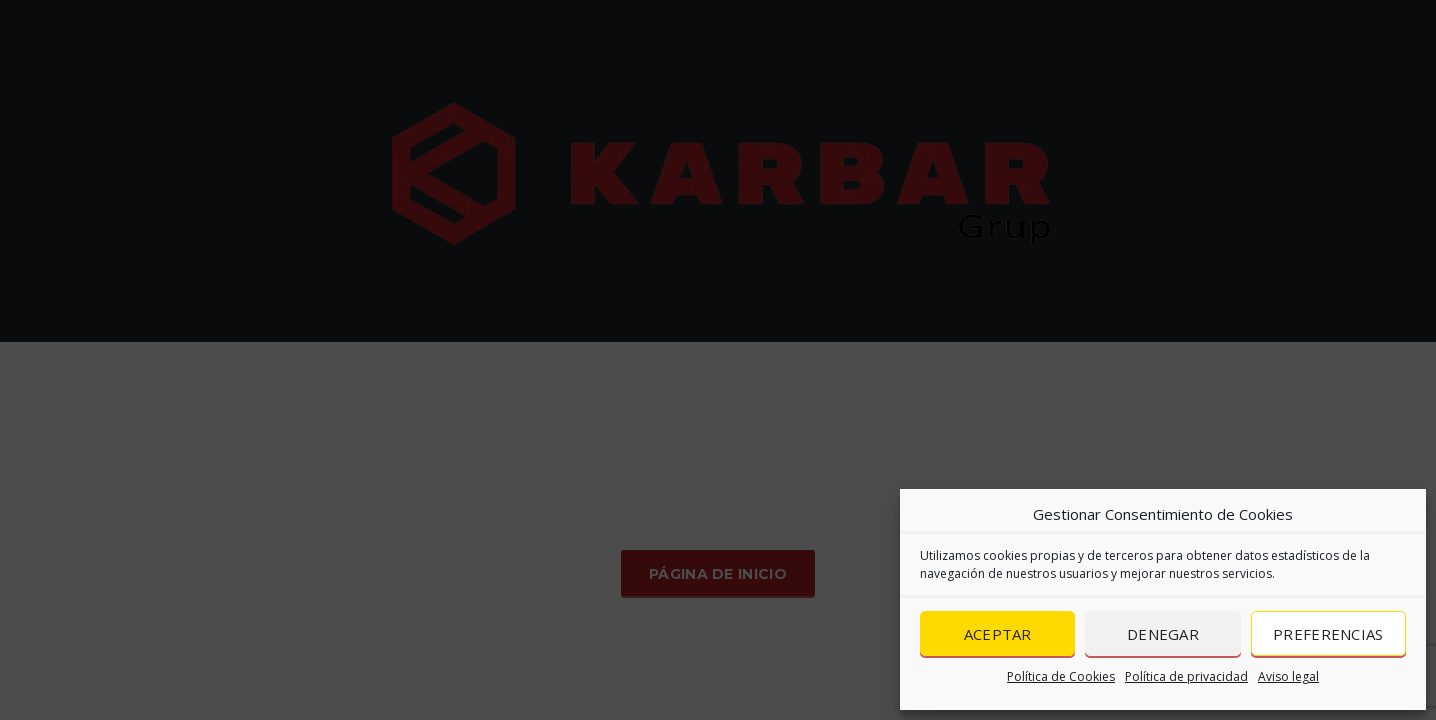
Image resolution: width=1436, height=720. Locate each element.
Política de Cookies (1061, 676)
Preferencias (1328, 634)
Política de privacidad (1186, 676)
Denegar (1163, 634)
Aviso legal (1288, 676)
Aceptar (998, 634)
